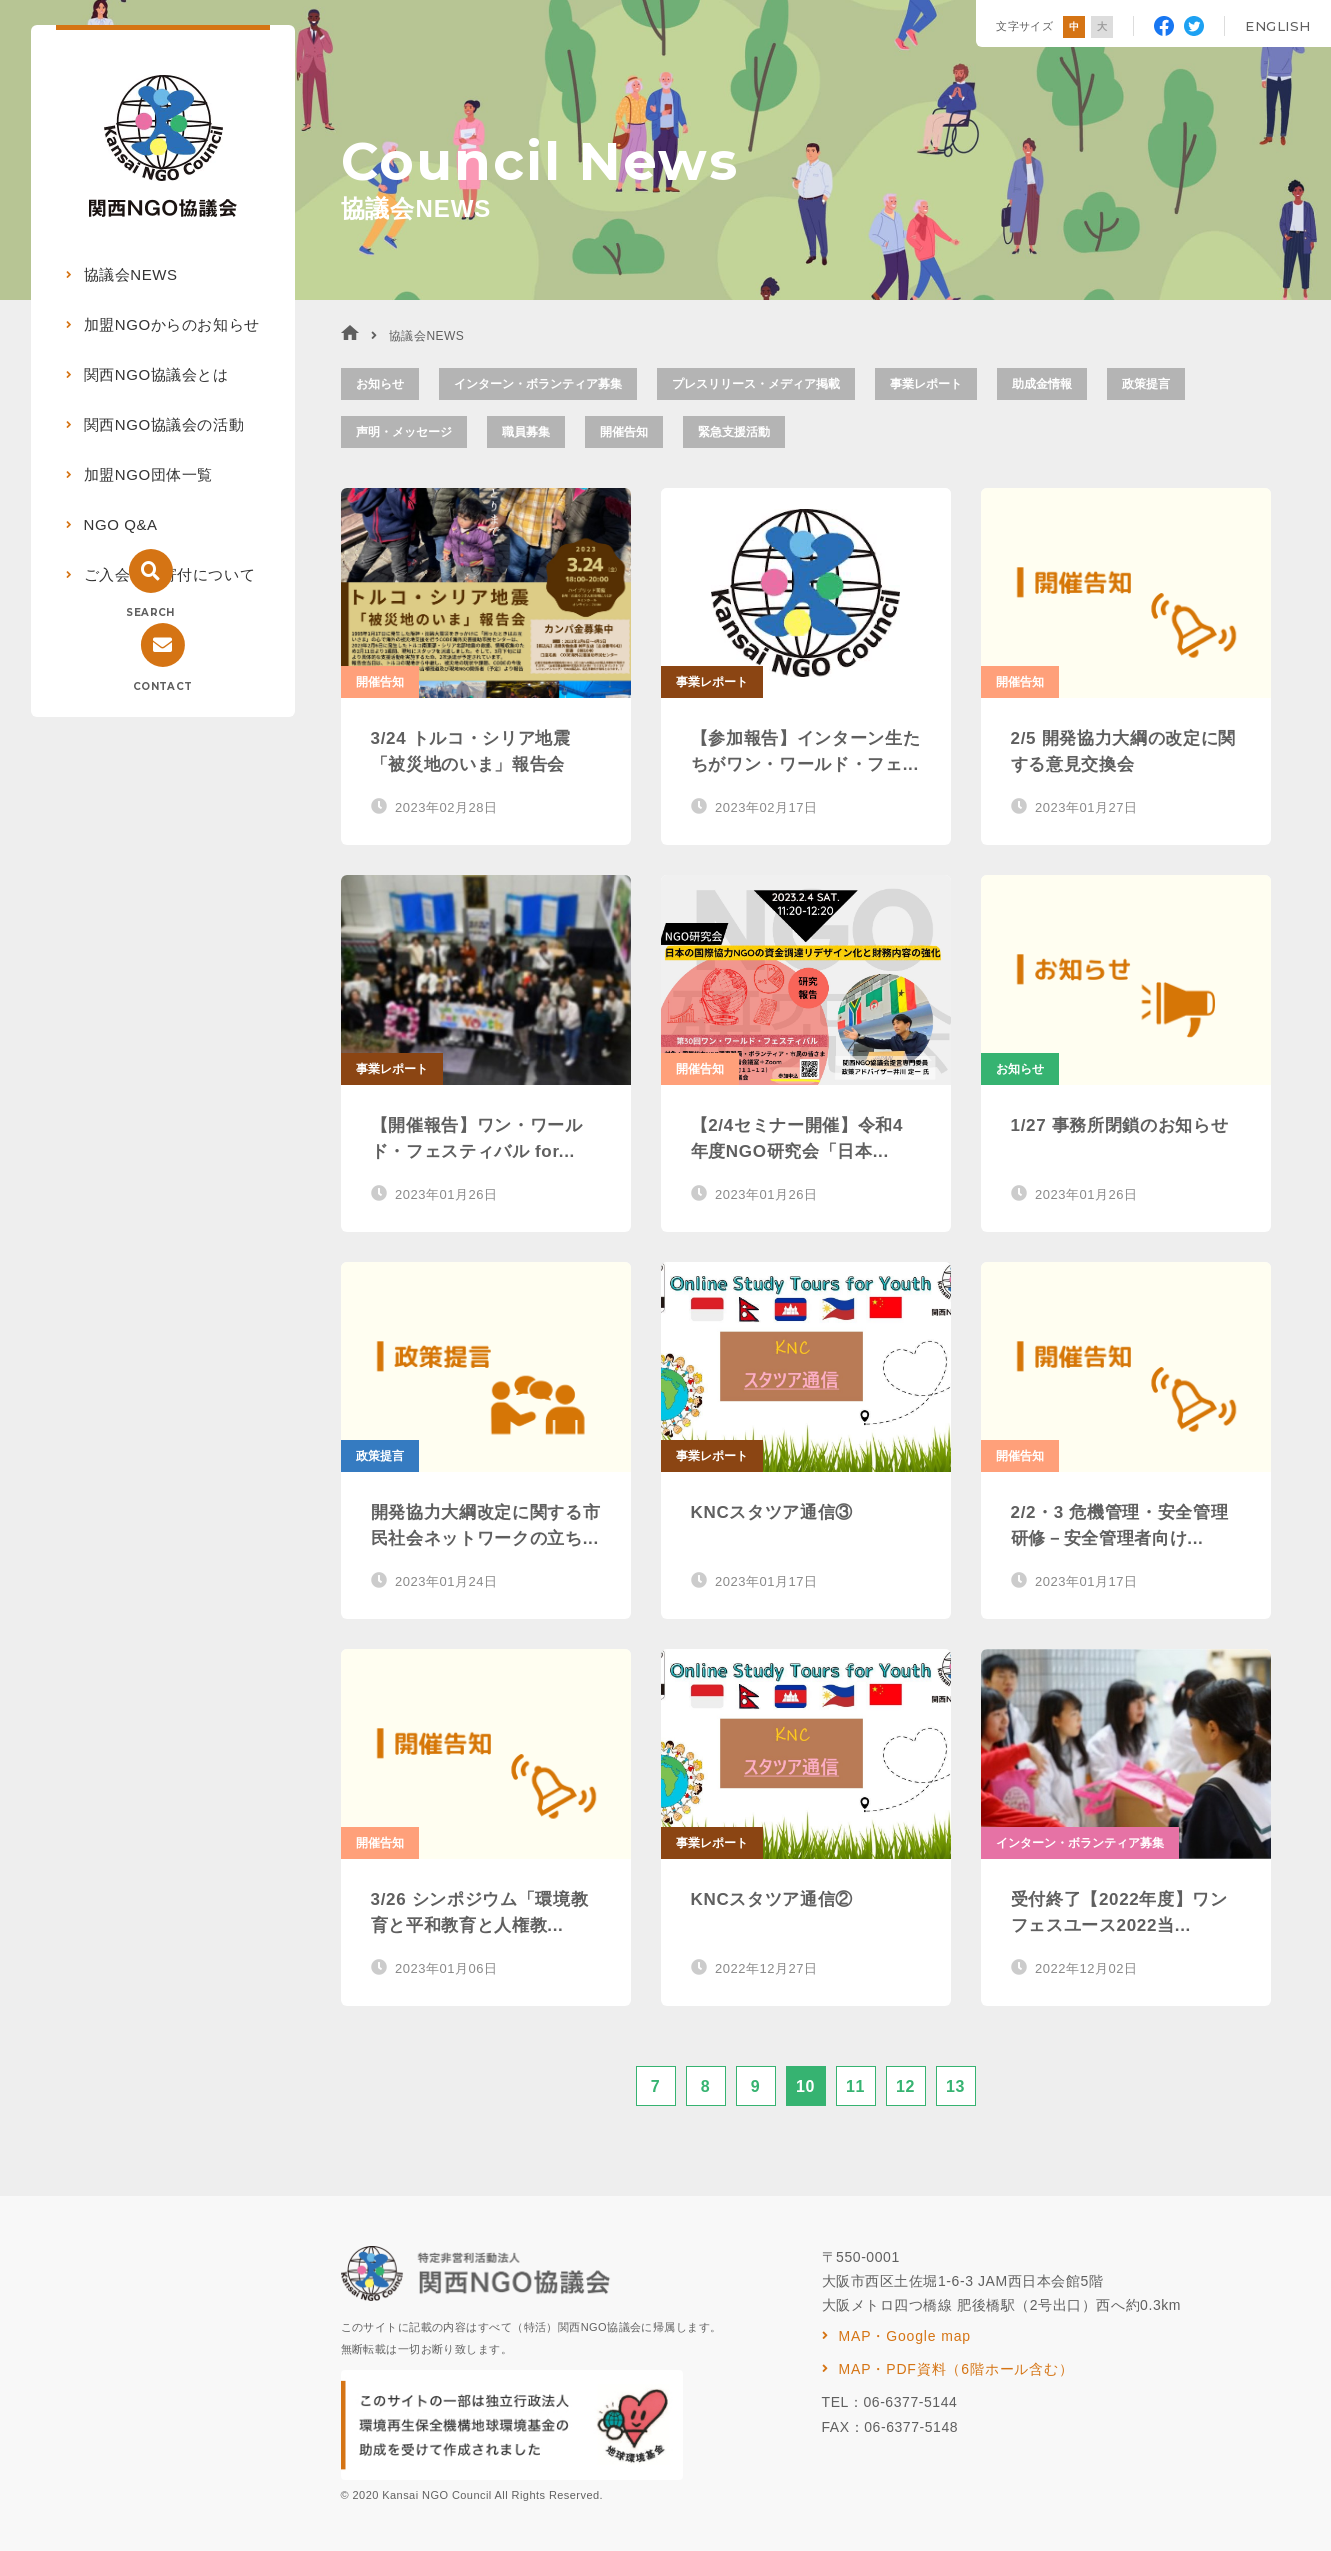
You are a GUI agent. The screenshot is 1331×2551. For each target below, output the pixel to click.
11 (855, 2086)
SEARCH (150, 612)
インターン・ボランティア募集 (538, 384)
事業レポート (926, 384)
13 (955, 2086)
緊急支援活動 (734, 432)
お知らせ (380, 384)
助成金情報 (1042, 384)
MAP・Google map (905, 2336)
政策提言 (1146, 384)
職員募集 (526, 432)
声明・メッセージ (404, 432)
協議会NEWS (131, 274)
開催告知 (624, 432)
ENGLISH (1278, 26)
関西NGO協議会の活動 (164, 424)
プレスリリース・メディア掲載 (756, 384)
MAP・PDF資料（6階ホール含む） (956, 2369)
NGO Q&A (121, 524)
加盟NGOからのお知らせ (172, 324)
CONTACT (163, 686)
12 (905, 2086)
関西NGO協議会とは (156, 374)
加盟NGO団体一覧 (149, 474)
